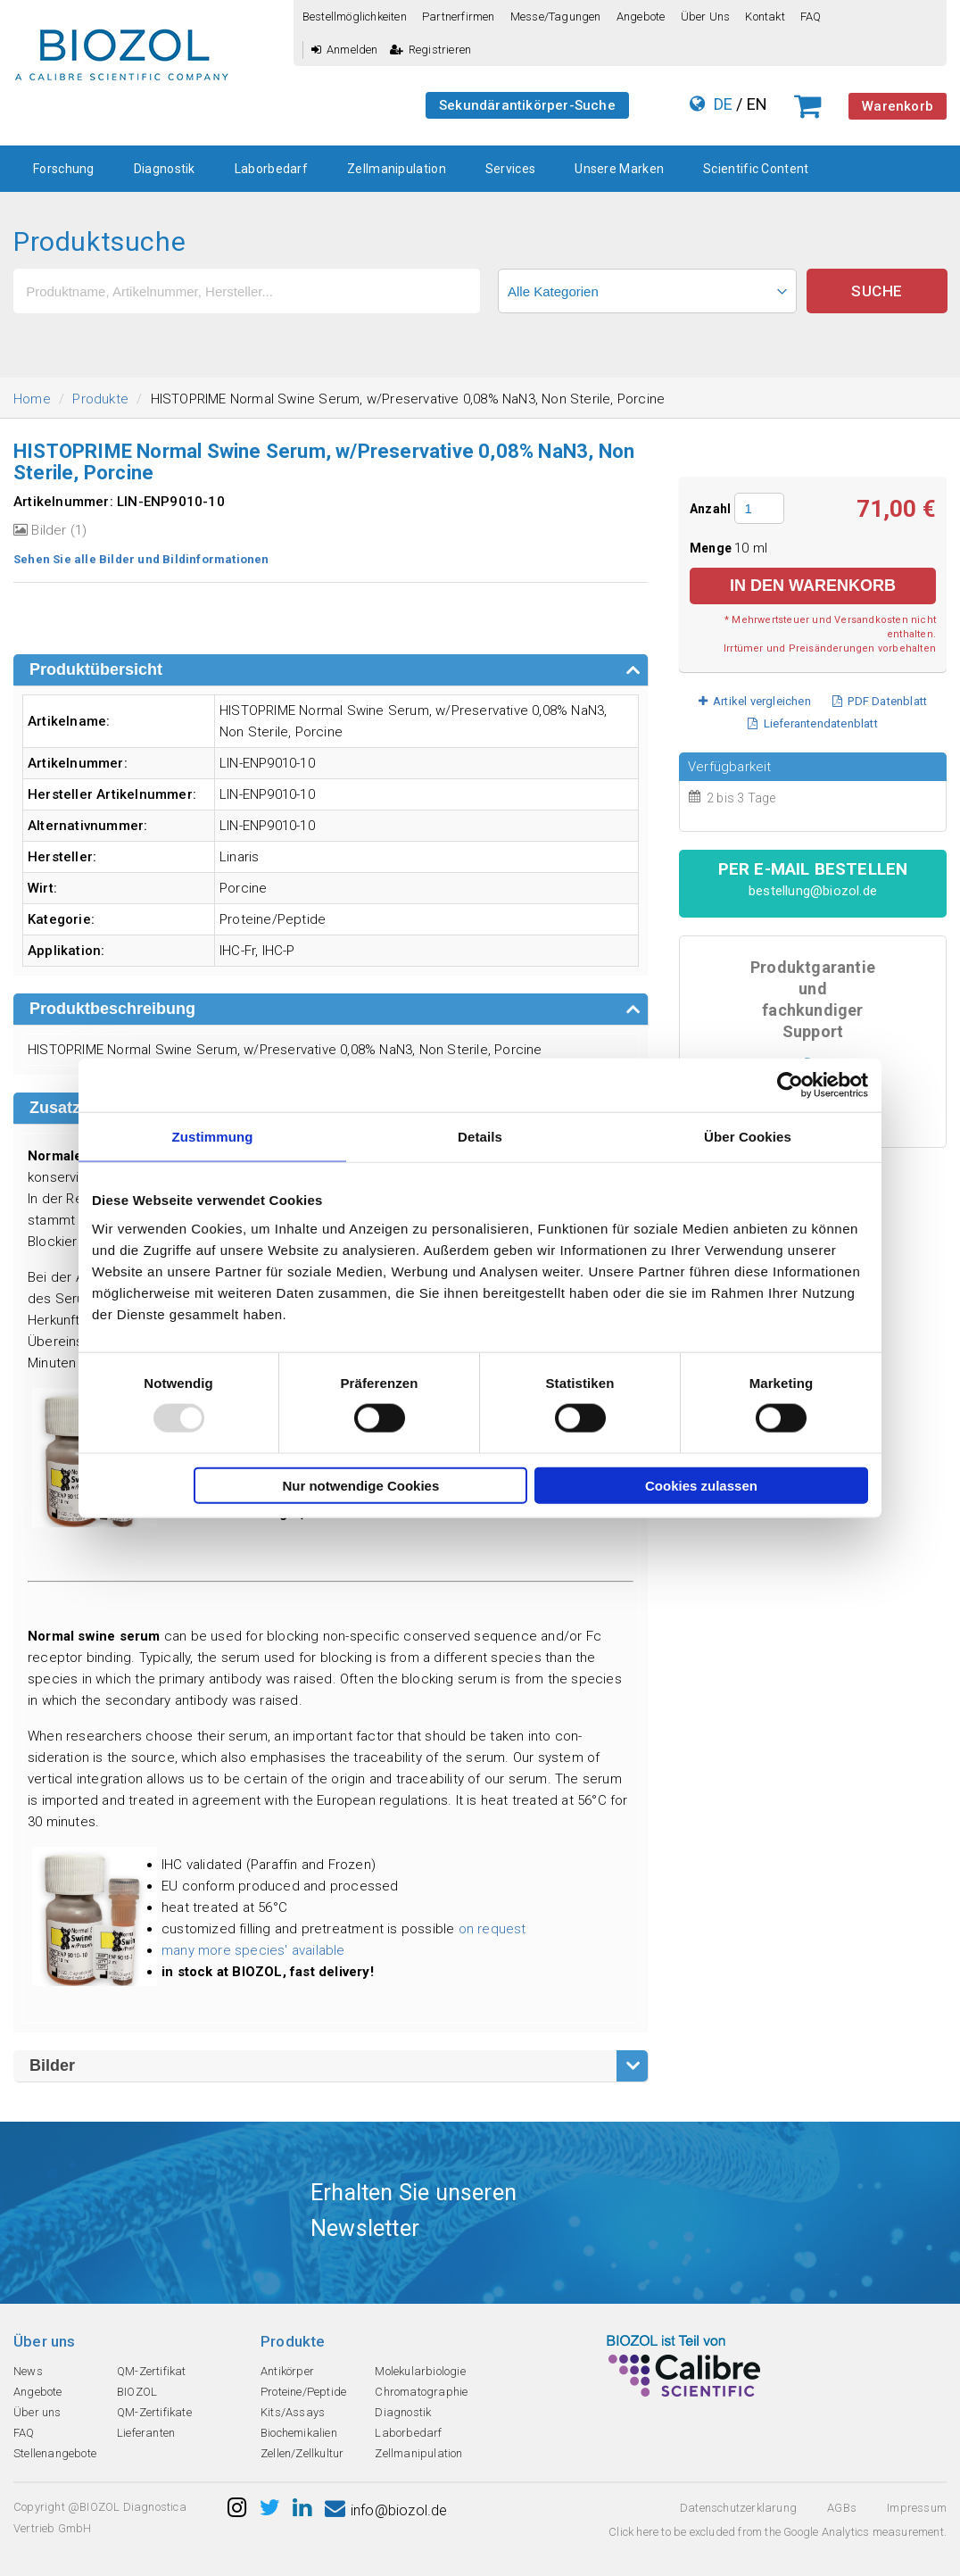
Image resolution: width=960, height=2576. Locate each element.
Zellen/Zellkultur (302, 2453)
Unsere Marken (619, 169)
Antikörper (287, 2371)
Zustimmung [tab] (212, 1136)
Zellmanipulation (396, 169)
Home (32, 399)
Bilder (52, 2065)
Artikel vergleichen (755, 701)
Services (510, 169)
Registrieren (431, 49)
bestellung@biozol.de (813, 891)
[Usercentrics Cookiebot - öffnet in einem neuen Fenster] (790, 1085)
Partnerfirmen (458, 16)
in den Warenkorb (813, 585)
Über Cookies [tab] (747, 1136)
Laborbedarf (271, 169)
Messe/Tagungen (555, 16)
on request (492, 1929)
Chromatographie (421, 2391)
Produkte (100, 399)
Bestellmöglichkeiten (354, 16)
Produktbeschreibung (112, 1009)
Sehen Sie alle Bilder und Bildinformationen (141, 559)
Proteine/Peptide (303, 2391)
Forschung (64, 169)
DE (723, 104)
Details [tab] (480, 1136)
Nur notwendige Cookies (360, 1484)
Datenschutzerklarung (738, 2507)
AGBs (842, 2507)
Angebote (641, 16)
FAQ (811, 16)
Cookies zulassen (701, 1484)
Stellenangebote (54, 2453)
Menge (712, 548)
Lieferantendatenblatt (813, 723)
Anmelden (344, 49)
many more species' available (253, 1950)
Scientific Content (755, 169)
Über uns (706, 16)
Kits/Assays (293, 2412)
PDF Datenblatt (879, 701)
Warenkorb (897, 106)
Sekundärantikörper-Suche (527, 105)
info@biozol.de (386, 2510)
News (28, 2371)
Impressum (917, 2507)
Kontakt (764, 16)
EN (757, 104)
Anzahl (710, 509)
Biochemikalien (299, 2432)
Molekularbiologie (420, 2371)
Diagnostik (164, 169)
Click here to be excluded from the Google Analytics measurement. (777, 2532)
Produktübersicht (95, 669)
